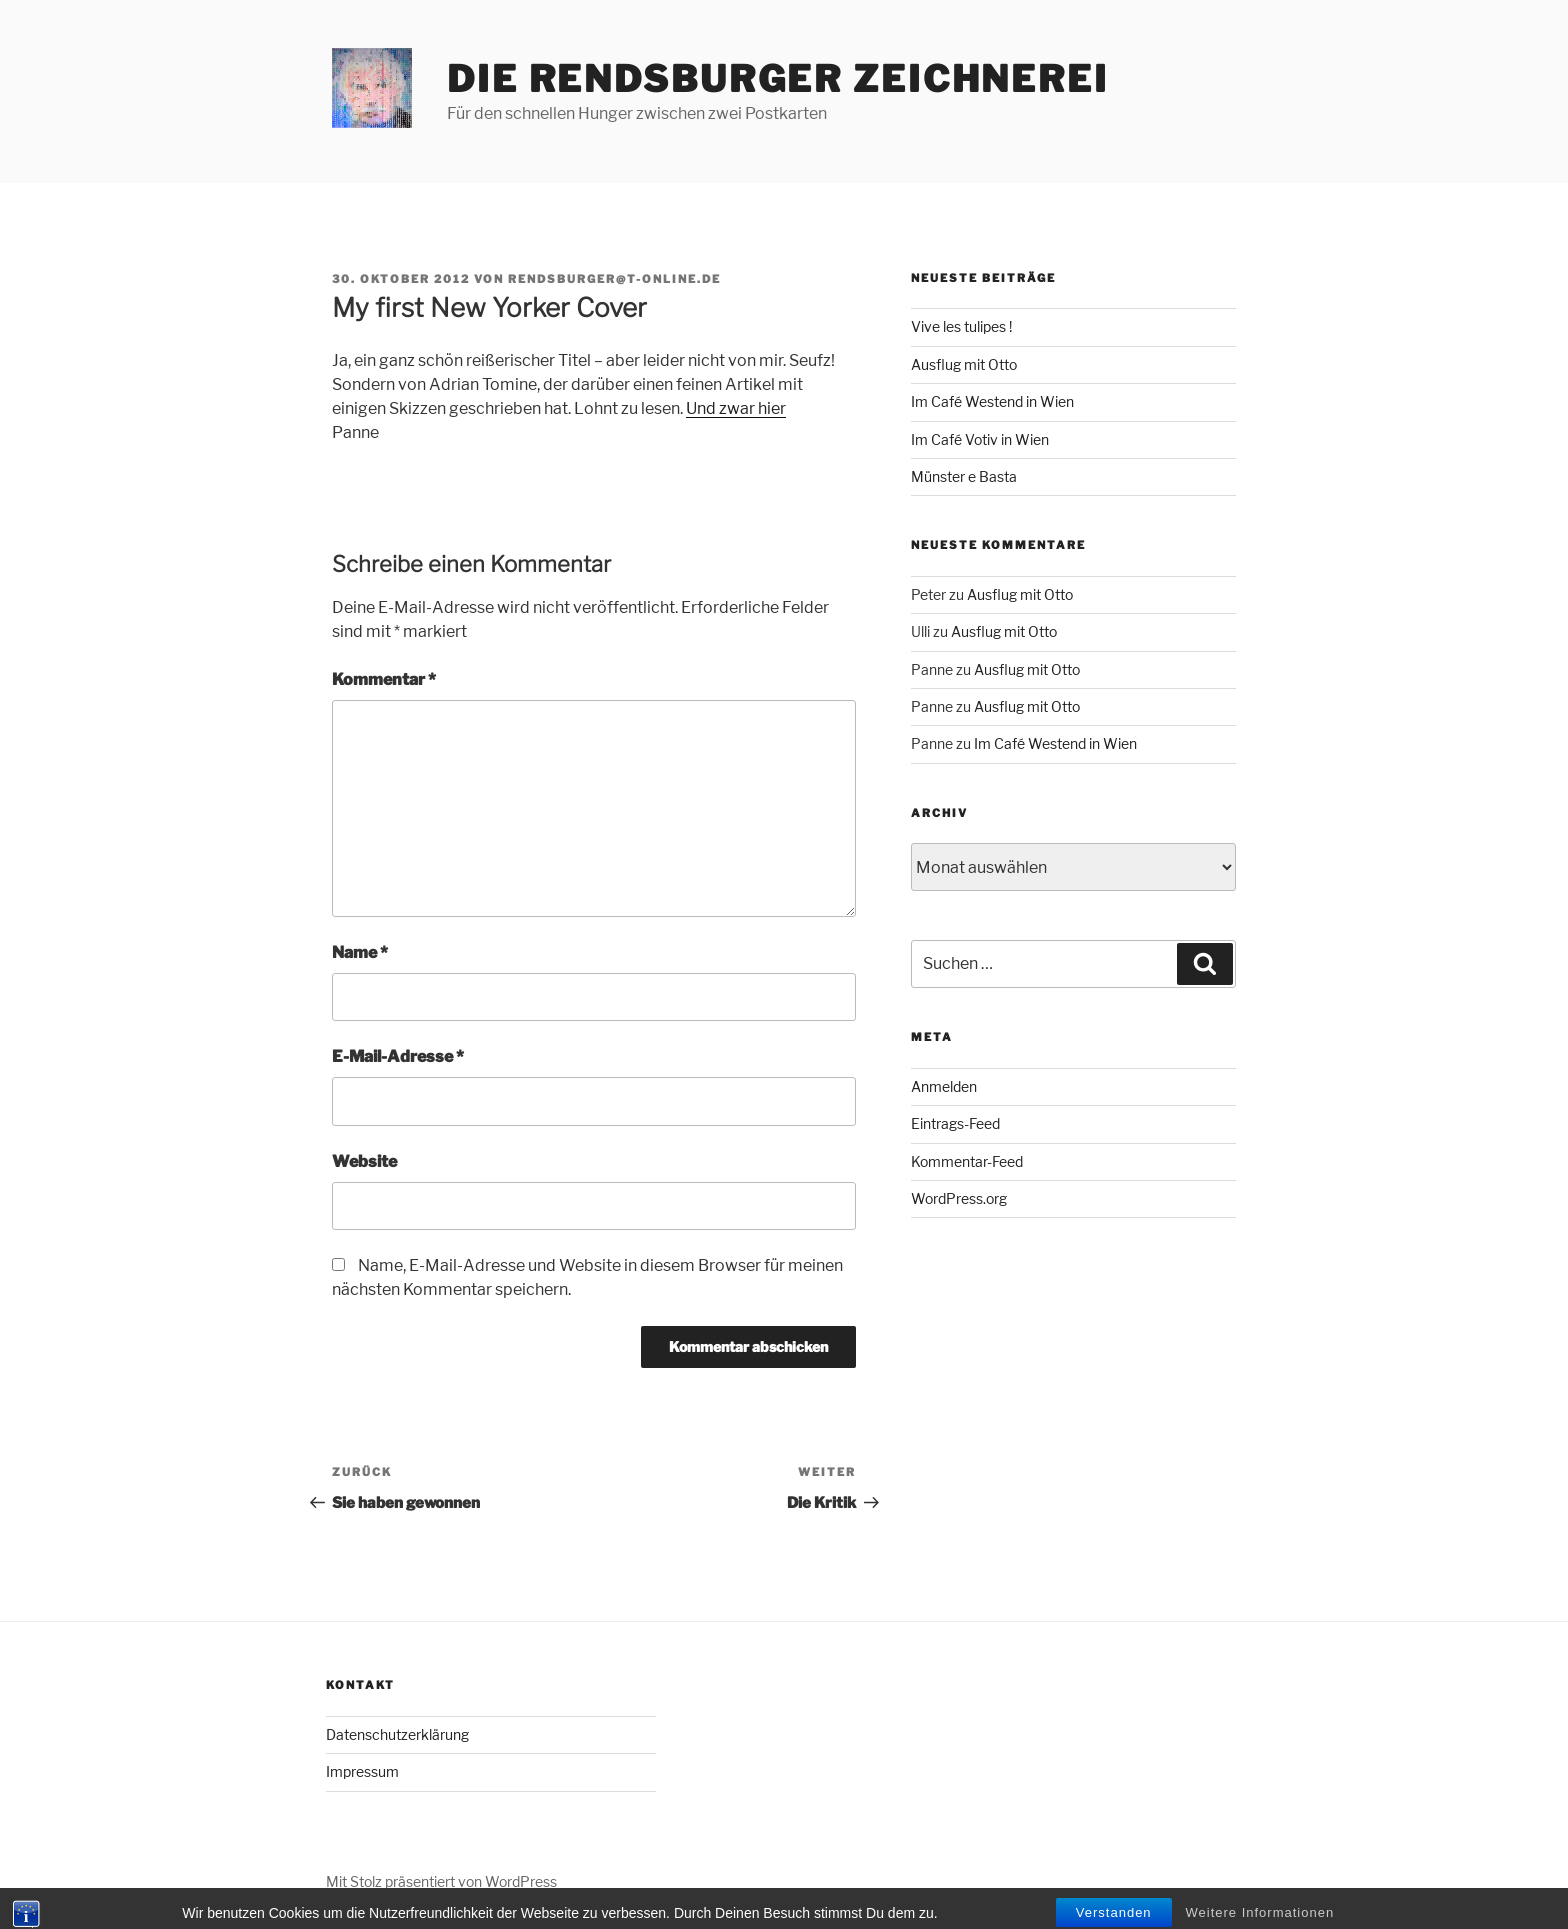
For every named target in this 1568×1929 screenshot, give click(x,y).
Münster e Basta (964, 476)
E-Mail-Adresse (398, 1056)
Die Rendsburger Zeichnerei (778, 79)
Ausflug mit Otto (964, 364)
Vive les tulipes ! (961, 326)
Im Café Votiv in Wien (980, 439)
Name (360, 952)
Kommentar (384, 679)
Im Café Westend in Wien (992, 401)
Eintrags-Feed (955, 1123)
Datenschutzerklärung (397, 1734)
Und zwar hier (736, 408)
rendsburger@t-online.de (614, 279)
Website (364, 1161)
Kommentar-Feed (967, 1161)
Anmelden (944, 1086)
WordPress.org (959, 1198)
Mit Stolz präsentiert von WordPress (441, 1881)
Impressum (362, 1771)
